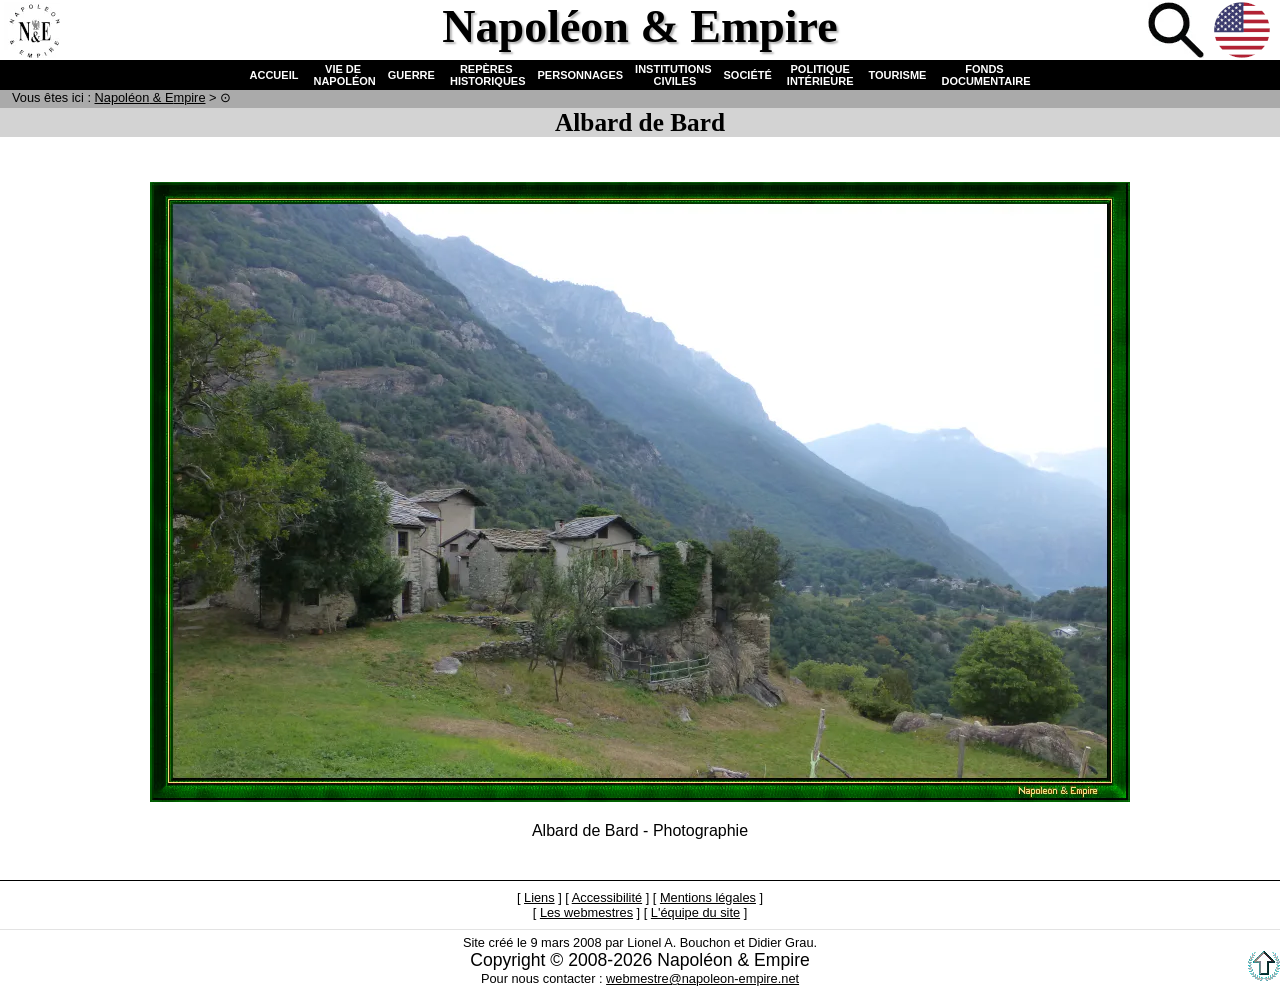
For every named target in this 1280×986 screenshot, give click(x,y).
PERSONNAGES (581, 75)
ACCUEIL (274, 75)
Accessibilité (607, 897)
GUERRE (411, 75)
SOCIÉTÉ (748, 75)
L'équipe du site (695, 912)
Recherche (1178, 32)
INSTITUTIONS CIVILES (673, 75)
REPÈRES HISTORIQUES (486, 75)
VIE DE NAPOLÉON (342, 75)
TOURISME (898, 75)
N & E (150, 97)
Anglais (1244, 32)
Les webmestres (586, 912)
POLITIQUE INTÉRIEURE (820, 75)
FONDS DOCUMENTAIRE (984, 75)
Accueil (34, 32)
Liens (539, 897)
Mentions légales (708, 897)
